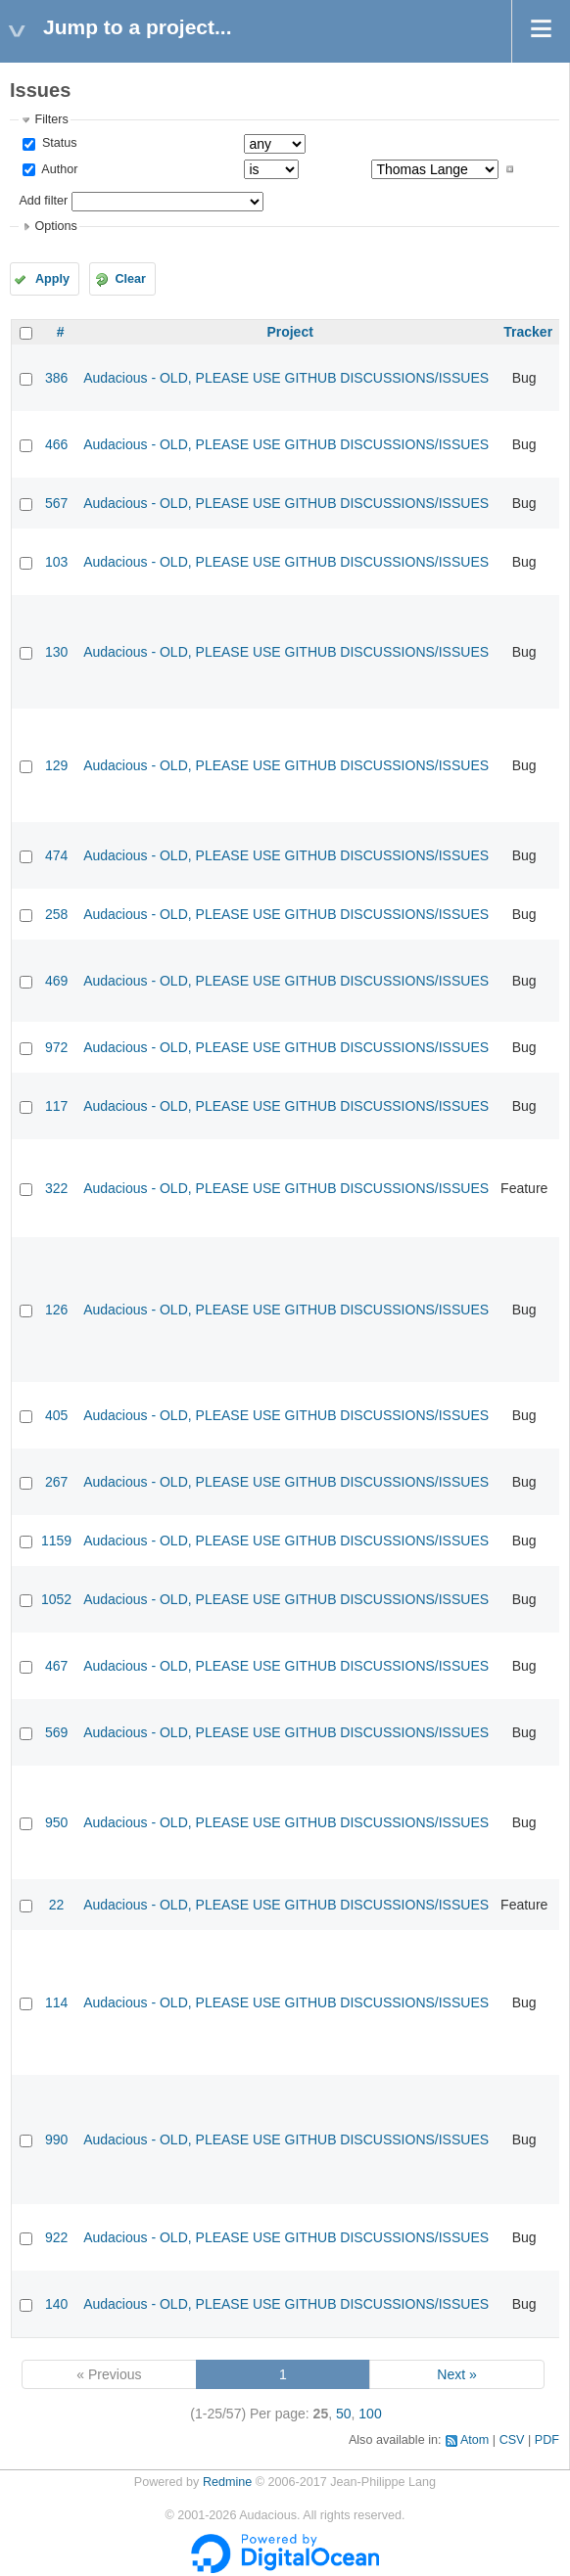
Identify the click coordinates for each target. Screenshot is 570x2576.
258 (56, 914)
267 (56, 1482)
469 (56, 981)
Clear (130, 279)
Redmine (227, 2482)
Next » (456, 2374)
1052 (56, 1599)
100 (369, 2413)
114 (56, 2002)
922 (56, 2237)
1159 (56, 1540)
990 (56, 2139)
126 (56, 1309)
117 (56, 1106)
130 (56, 652)
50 (344, 2413)
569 (56, 1732)
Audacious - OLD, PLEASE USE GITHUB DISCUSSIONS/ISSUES (286, 378)
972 (56, 1047)
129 (56, 765)
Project (289, 332)
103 (56, 562)
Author (57, 169)
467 (56, 1666)
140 (56, 2304)
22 (57, 1904)
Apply (52, 279)
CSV (512, 2440)
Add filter (43, 200)
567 (56, 503)
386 (56, 378)
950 (56, 1822)
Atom (474, 2440)
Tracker (527, 332)
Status (57, 143)
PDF (547, 2440)
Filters (51, 119)
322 (56, 1188)
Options (55, 226)
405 (56, 1415)
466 (56, 444)
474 (56, 855)
